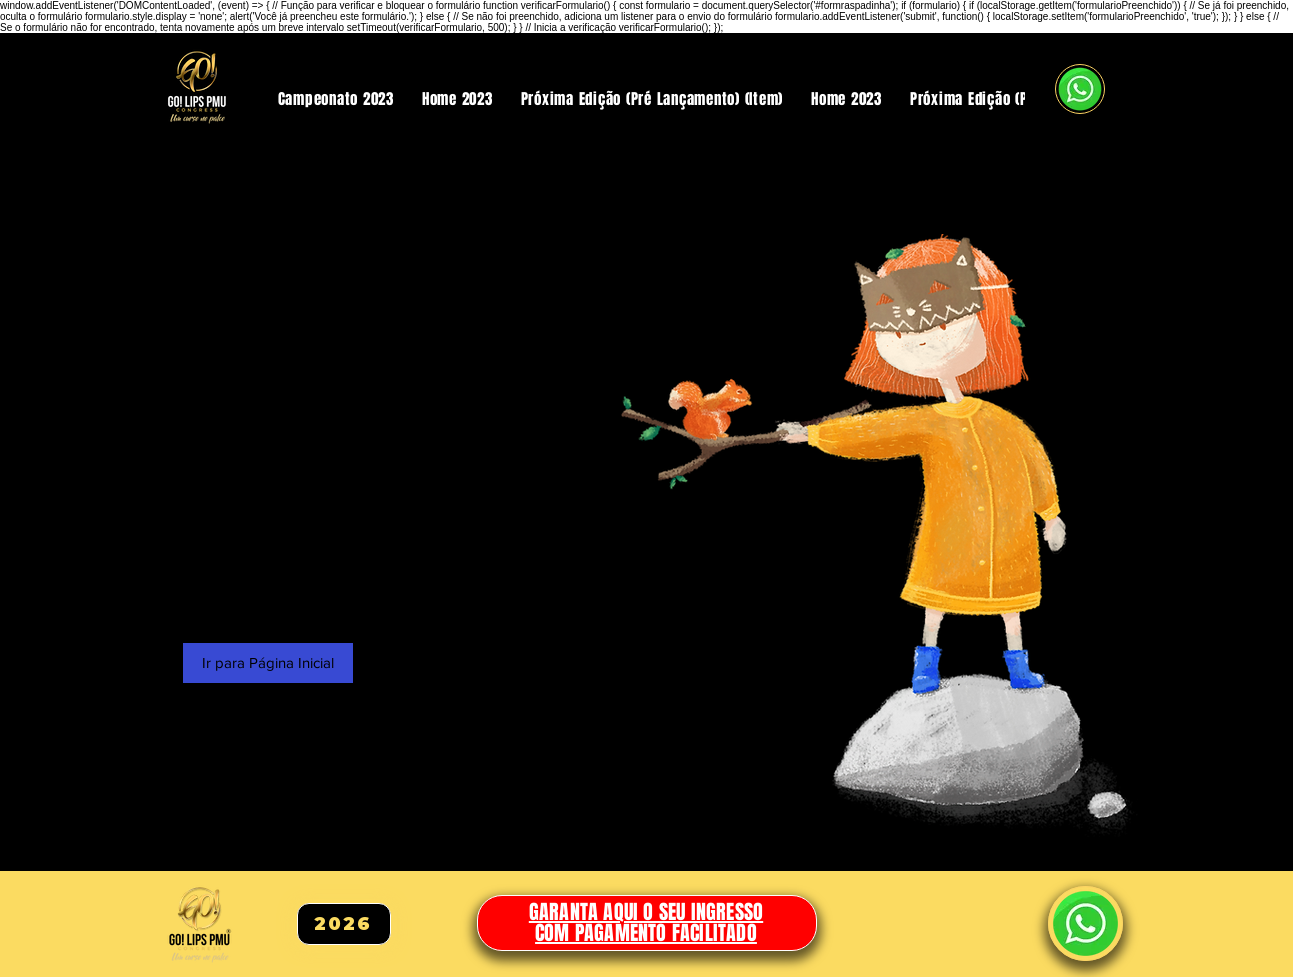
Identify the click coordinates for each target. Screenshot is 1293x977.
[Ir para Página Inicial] (268, 663)
